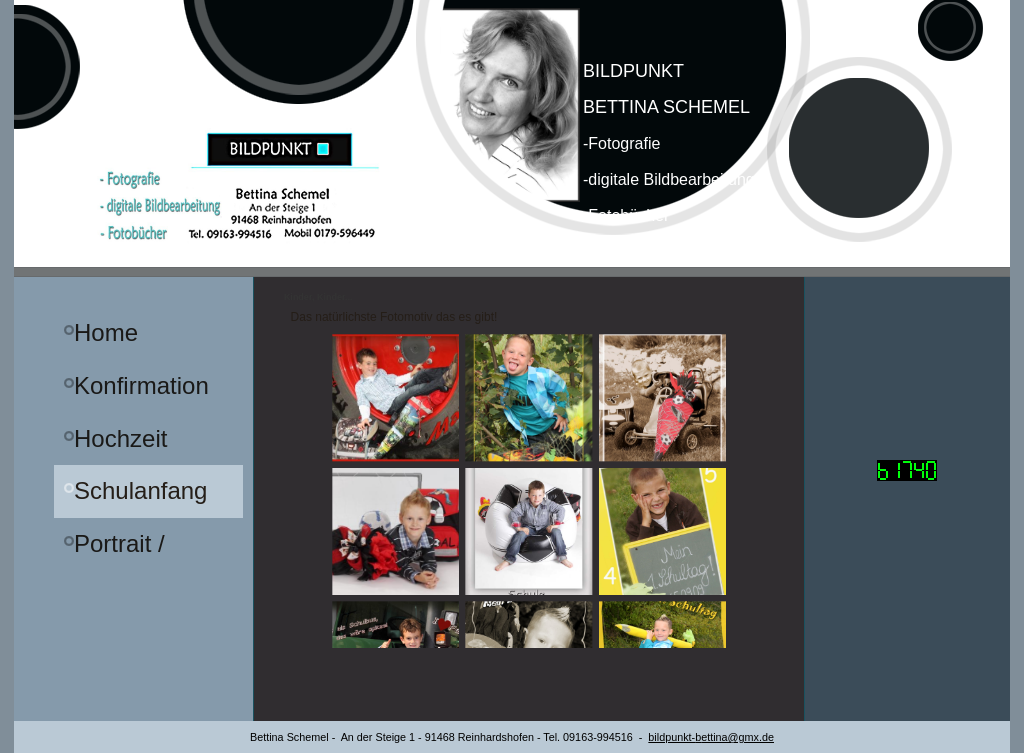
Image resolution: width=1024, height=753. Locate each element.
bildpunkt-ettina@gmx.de (711, 737)
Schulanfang (140, 490)
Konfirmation (141, 385)
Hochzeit (120, 438)
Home (106, 332)
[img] (512, 138)
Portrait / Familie (119, 550)
